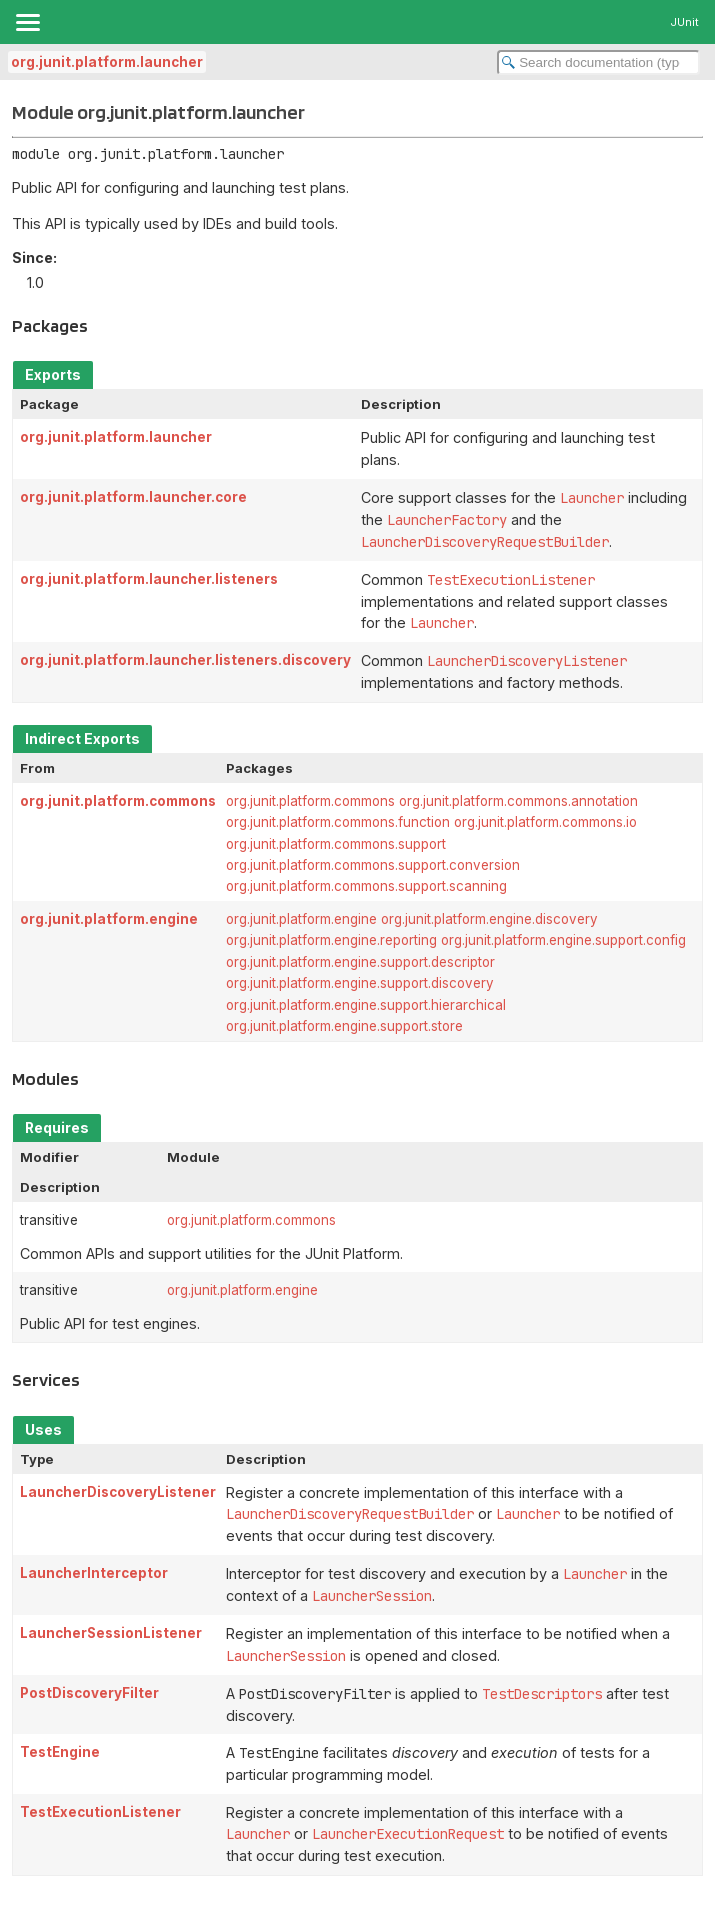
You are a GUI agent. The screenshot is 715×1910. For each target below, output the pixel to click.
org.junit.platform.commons (118, 801)
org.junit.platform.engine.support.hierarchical (366, 1005)
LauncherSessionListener (111, 1633)
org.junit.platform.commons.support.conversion (373, 865)
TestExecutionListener (100, 1812)
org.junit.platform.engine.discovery (489, 919)
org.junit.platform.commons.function (338, 822)
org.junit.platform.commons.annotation (518, 801)
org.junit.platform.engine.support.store (344, 1026)
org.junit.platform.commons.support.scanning (366, 886)
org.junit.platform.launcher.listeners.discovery (185, 660)
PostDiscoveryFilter (89, 1693)
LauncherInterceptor (94, 1573)
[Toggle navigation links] (27, 22)
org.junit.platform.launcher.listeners (149, 579)
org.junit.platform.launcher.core (133, 497)
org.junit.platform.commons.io (545, 822)
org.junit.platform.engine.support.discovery (360, 983)
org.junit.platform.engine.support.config (563, 940)
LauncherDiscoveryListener (118, 1492)
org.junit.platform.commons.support (336, 844)
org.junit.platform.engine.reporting (331, 940)
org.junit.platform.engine (109, 919)
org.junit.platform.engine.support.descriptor (360, 962)
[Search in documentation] (598, 62)
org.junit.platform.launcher (107, 62)
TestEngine (60, 1752)
